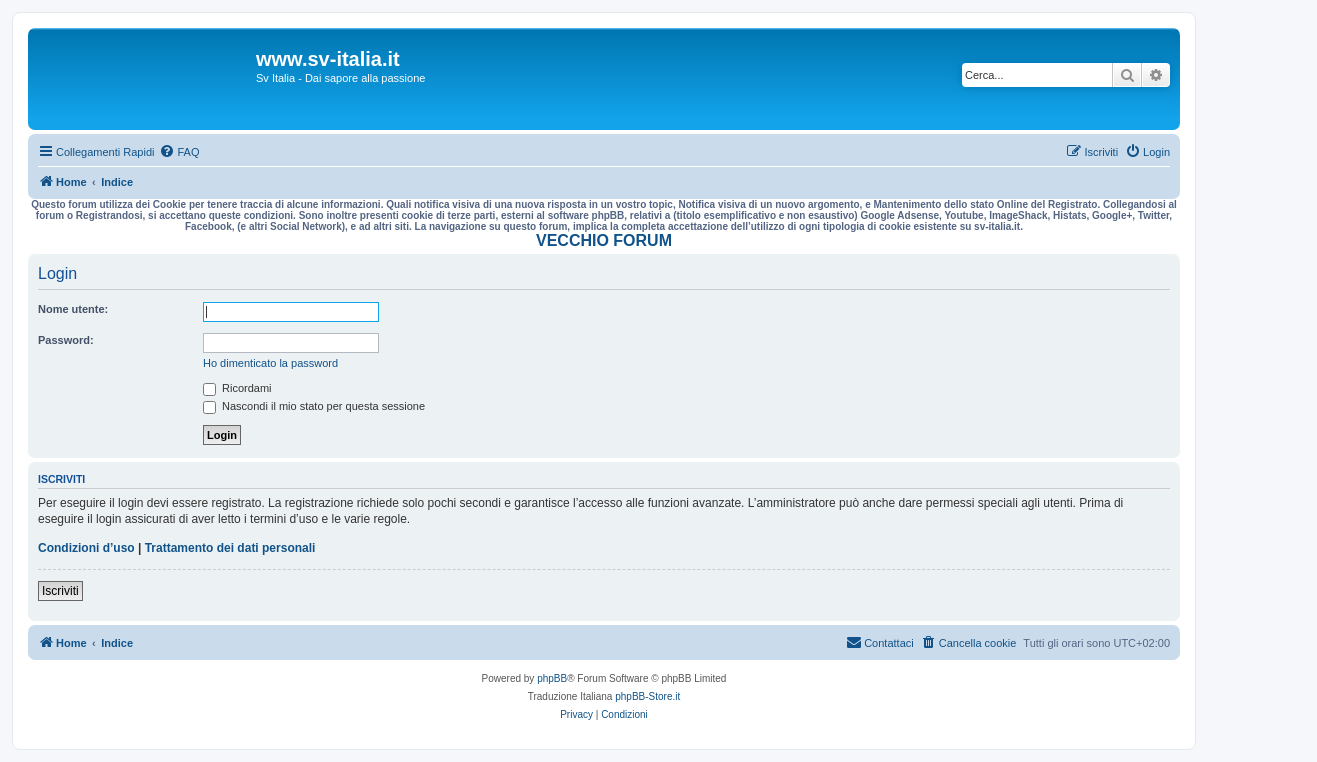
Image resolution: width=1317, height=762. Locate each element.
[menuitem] (179, 152)
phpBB (552, 678)
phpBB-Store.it (647, 696)
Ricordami (237, 388)
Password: (66, 340)
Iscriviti (60, 591)
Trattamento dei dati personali (230, 548)
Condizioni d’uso (86, 548)
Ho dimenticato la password (270, 363)
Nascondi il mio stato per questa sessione (314, 406)
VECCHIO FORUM (604, 240)
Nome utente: (73, 309)
